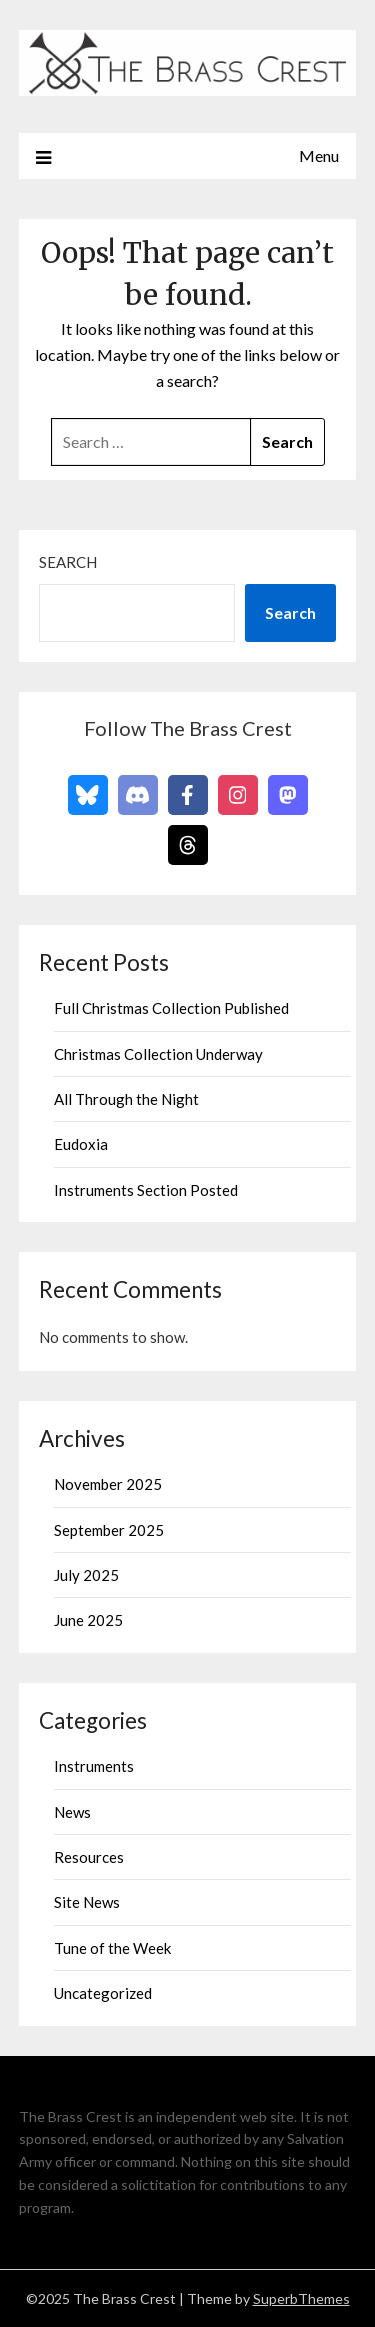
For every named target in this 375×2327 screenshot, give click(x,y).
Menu (319, 155)
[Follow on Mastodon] (288, 795)
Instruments (94, 1766)
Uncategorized (103, 1993)
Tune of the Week (112, 1948)
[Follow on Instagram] (238, 795)
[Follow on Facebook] (188, 795)
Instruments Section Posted (146, 1190)
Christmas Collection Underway (158, 1054)
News (72, 1812)
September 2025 (109, 1530)
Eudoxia (81, 1144)
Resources (89, 1857)
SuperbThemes (301, 2298)
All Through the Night (126, 1099)
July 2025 (86, 1575)
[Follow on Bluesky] (88, 795)
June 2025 (88, 1620)
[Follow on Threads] (188, 845)
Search (68, 562)
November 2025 (108, 1484)
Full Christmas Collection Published (171, 1008)
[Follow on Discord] (138, 795)
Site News (87, 1902)
